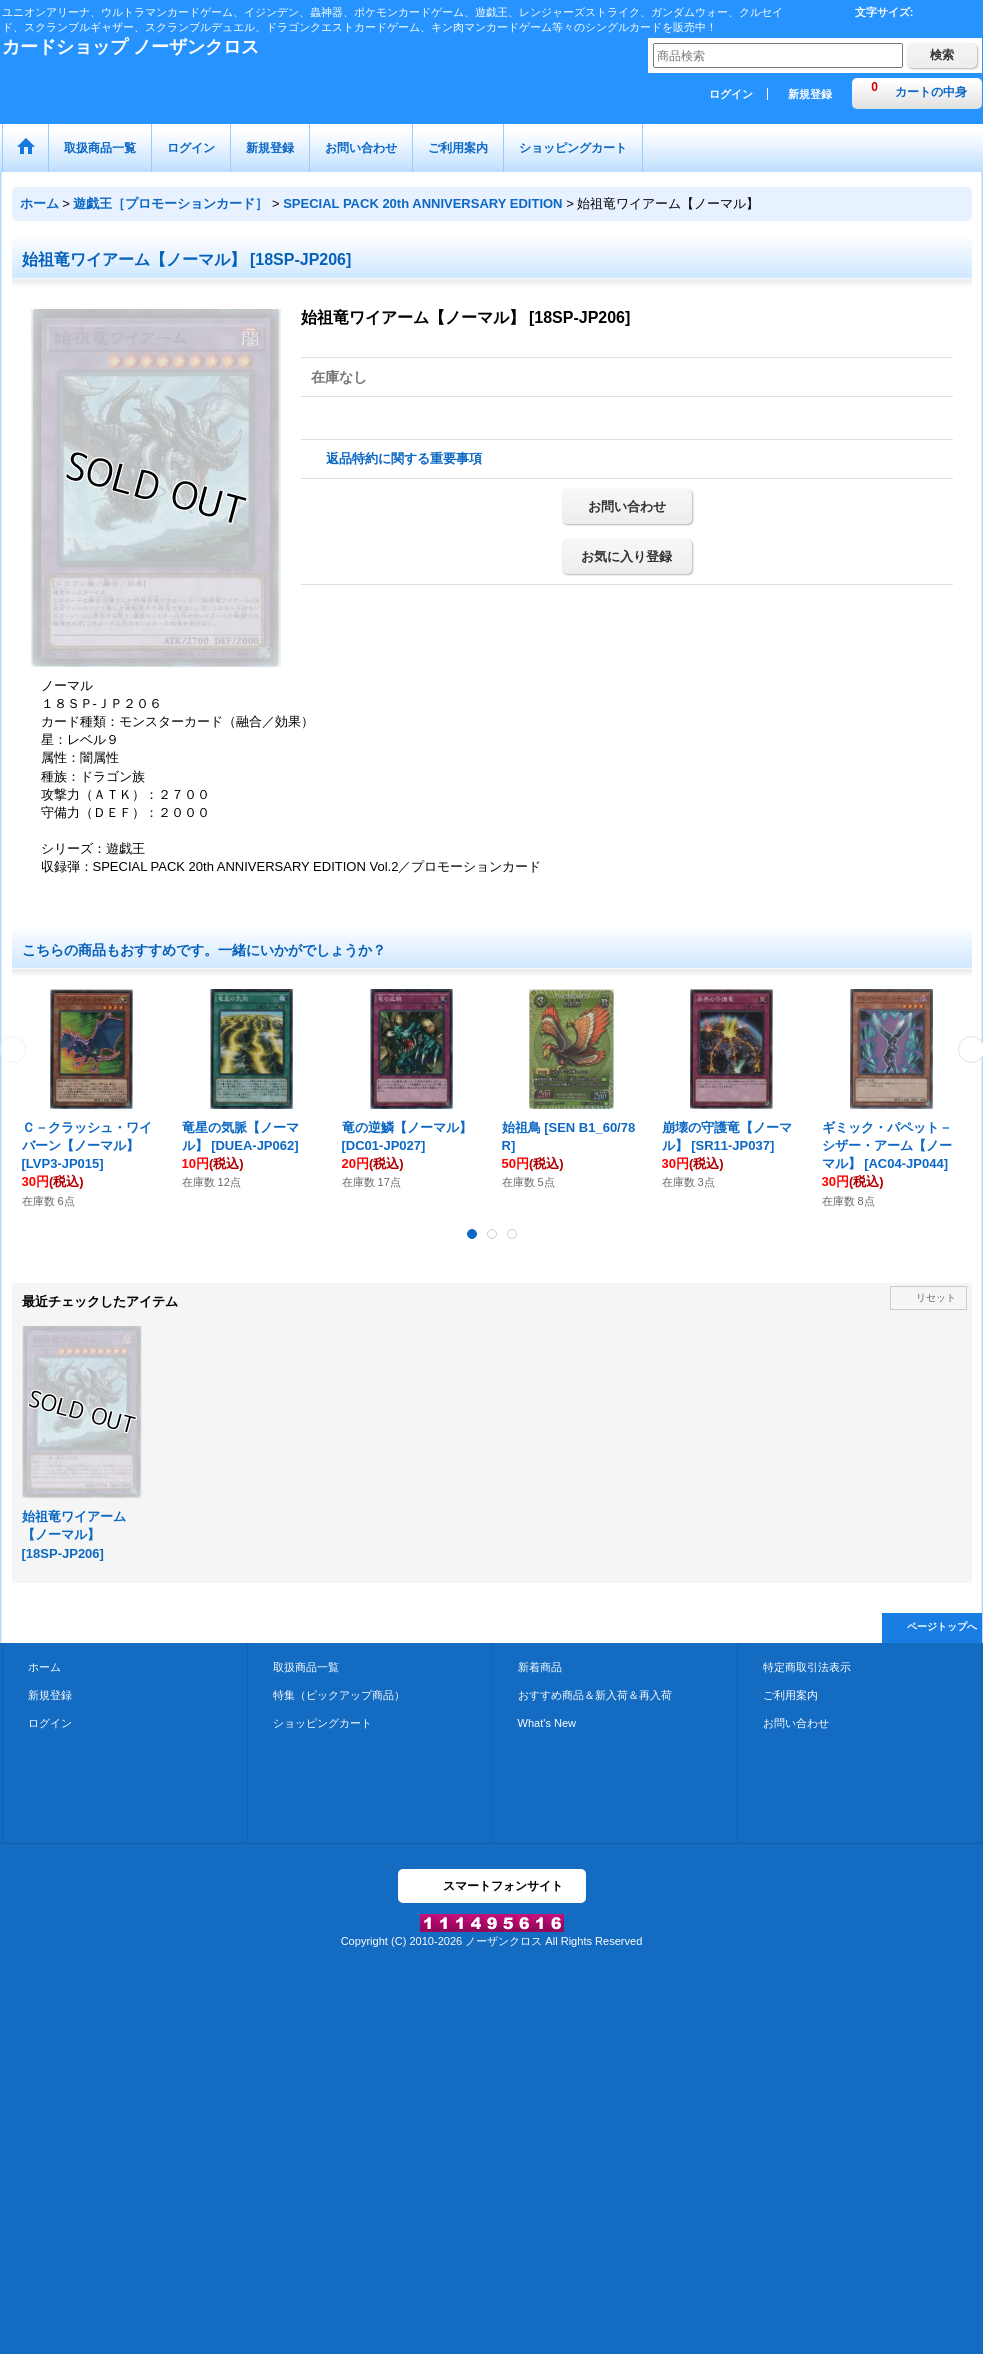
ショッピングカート (322, 1723)
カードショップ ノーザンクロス (130, 47)
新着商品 (540, 1667)
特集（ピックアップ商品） (339, 1695)
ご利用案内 (790, 1695)
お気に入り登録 (626, 556)
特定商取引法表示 (807, 1667)
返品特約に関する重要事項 (404, 458)
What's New (547, 1723)
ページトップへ (942, 1626)
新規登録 (810, 94)
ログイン (731, 94)
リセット (936, 1297)
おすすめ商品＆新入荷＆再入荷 (595, 1695)
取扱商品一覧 (306, 1667)
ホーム (44, 1667)
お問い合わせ (627, 506)
